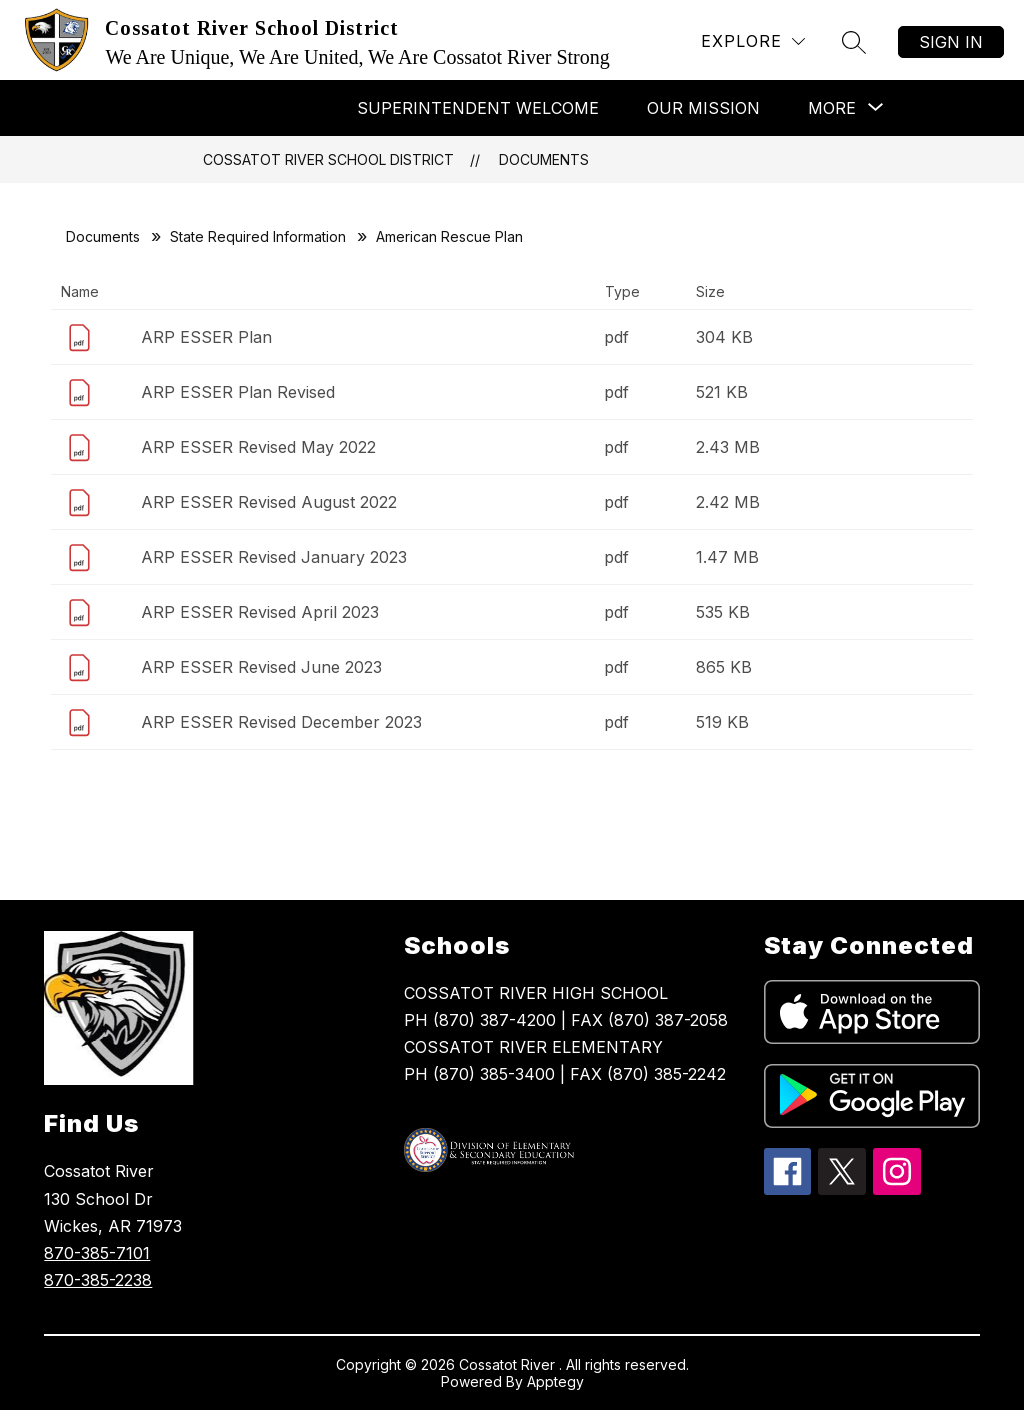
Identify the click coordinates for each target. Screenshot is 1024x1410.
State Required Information (258, 236)
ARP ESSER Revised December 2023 (281, 722)
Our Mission (703, 108)
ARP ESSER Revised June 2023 (261, 667)
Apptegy (555, 1381)
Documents (544, 159)
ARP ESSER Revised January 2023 (274, 557)
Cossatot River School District (328, 159)
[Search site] (854, 42)
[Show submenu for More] (832, 108)
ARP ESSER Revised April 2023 (260, 612)
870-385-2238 (98, 1280)
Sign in (951, 42)
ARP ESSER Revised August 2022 (269, 502)
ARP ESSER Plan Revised (238, 392)
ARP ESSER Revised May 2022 (258, 447)
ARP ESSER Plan (206, 337)
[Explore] (753, 41)
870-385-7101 (97, 1253)
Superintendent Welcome (478, 108)
